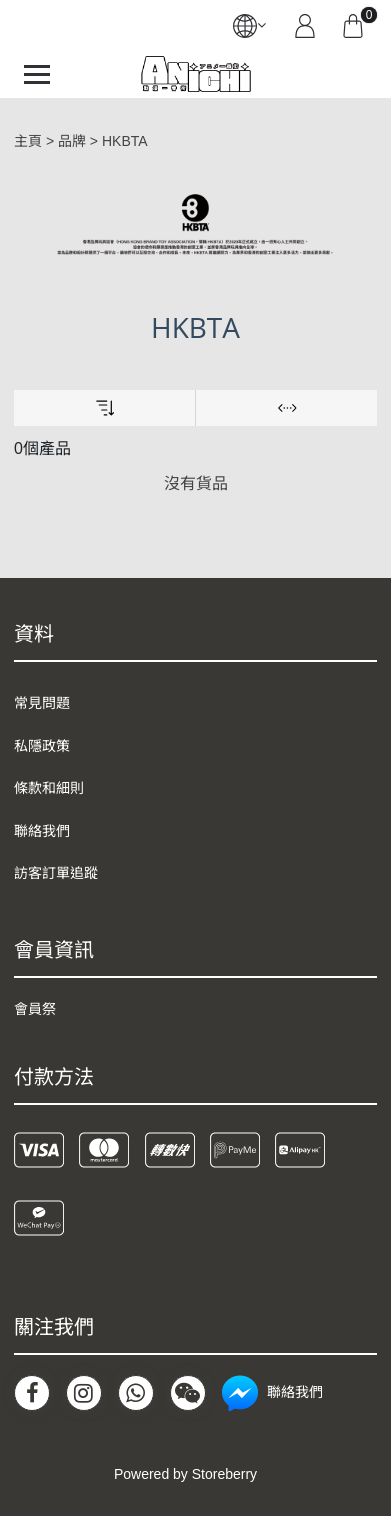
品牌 (72, 141)
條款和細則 (49, 788)
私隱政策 (42, 746)
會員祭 (35, 1009)
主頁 (28, 141)
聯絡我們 (42, 831)
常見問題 (42, 703)
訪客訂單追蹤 (56, 873)
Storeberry (224, 1474)
